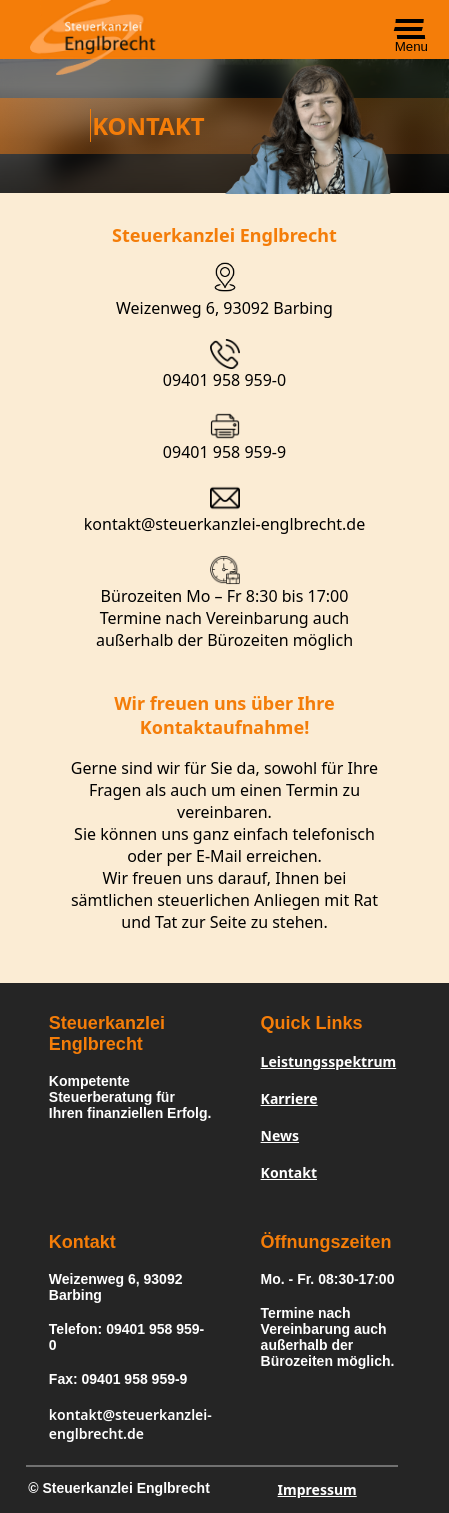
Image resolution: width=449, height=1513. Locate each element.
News (280, 1135)
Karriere (289, 1098)
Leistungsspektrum (329, 1061)
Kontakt (289, 1172)
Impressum (317, 1489)
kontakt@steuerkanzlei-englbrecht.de (224, 524)
